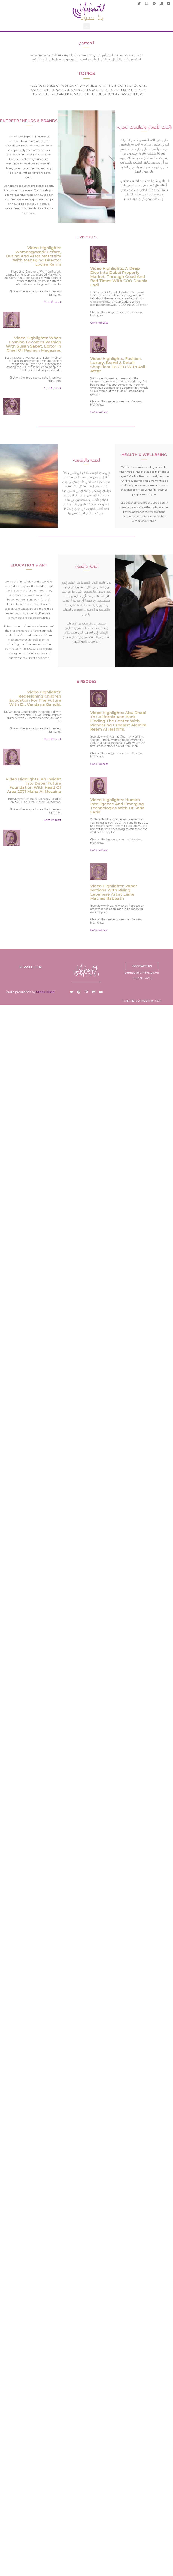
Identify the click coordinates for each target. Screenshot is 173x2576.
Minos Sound (45, 992)
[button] (86, 26)
